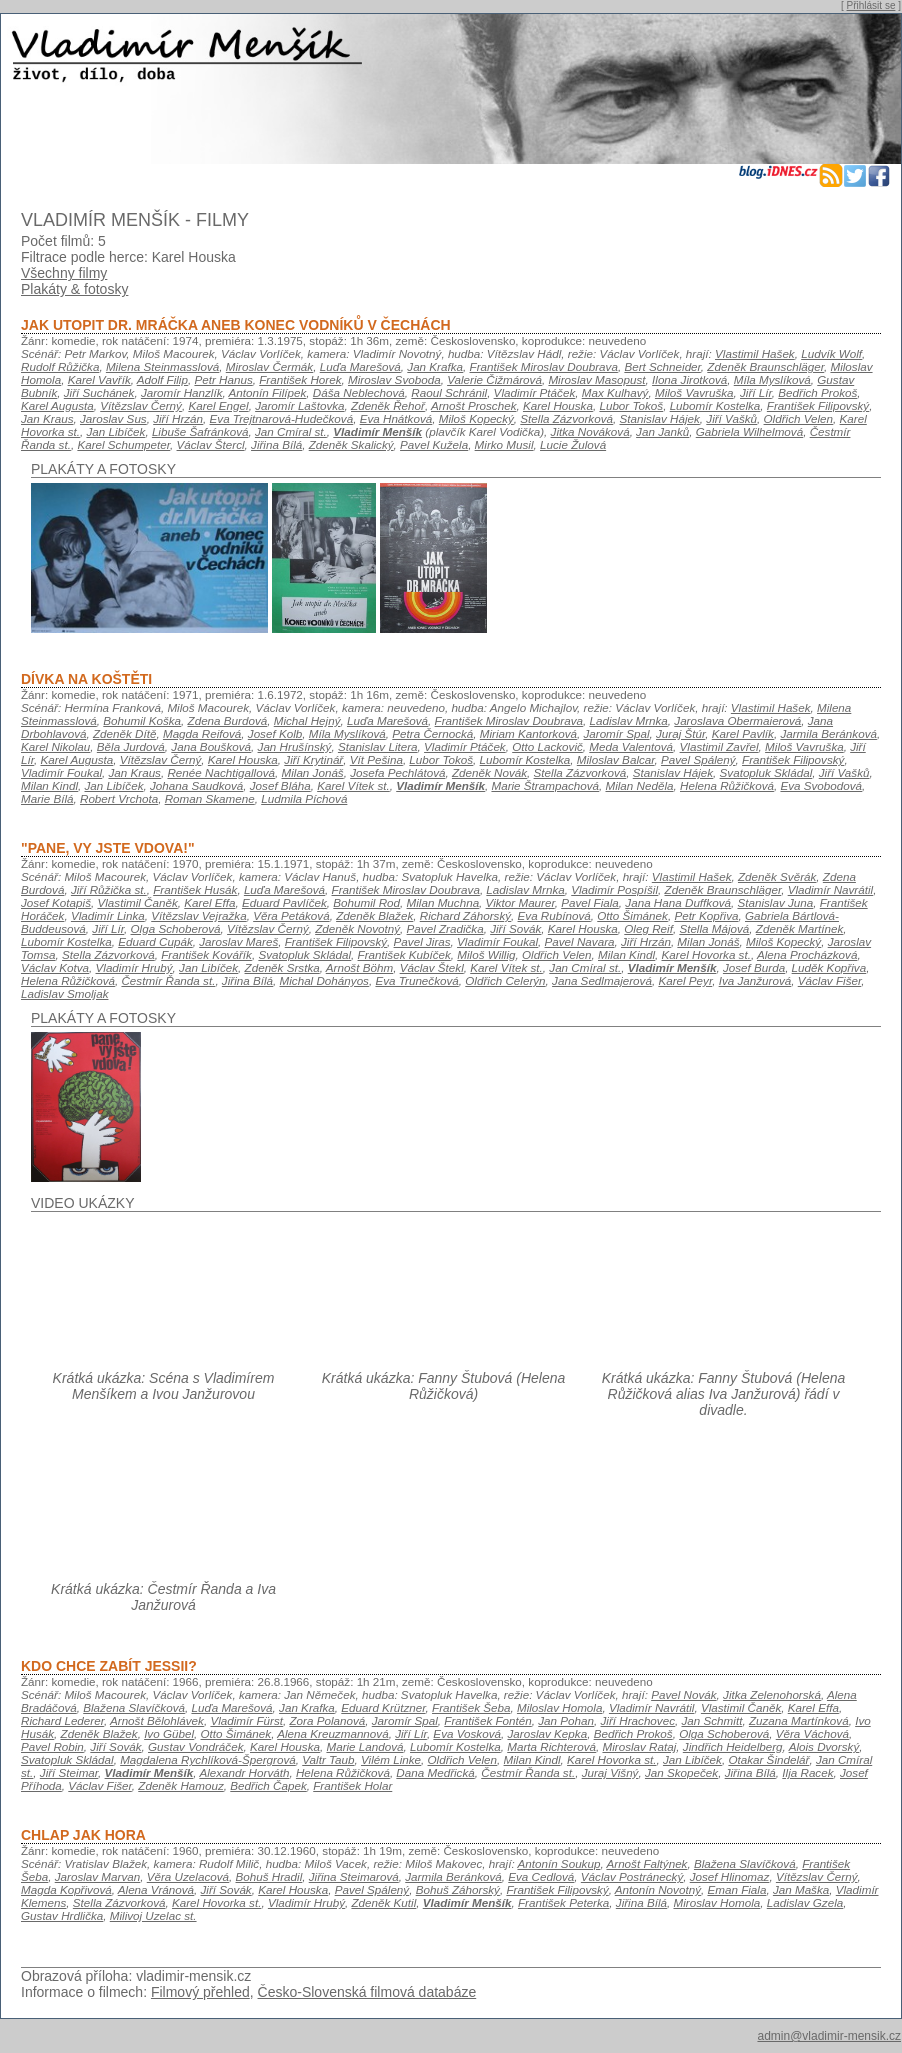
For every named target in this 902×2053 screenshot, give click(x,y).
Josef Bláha (280, 785)
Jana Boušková (211, 746)
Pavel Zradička (445, 928)
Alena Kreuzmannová (332, 1733)
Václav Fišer (829, 980)
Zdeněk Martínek (799, 928)
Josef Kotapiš (56, 902)
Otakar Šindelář (768, 1759)
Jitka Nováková (590, 431)
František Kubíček (404, 954)
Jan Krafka (435, 366)
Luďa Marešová (360, 366)
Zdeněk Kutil (383, 1902)
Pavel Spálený (698, 759)
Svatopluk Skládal (766, 772)
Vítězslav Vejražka (198, 915)
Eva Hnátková (396, 418)
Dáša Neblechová (359, 392)
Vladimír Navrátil (831, 889)
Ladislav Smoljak (64, 993)
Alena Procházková (807, 954)
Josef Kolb (275, 733)
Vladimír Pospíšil (614, 889)
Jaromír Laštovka (299, 405)
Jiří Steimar (69, 1772)
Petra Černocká (432, 733)
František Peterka (563, 1902)
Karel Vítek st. (353, 785)
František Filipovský (818, 405)
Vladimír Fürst (246, 1720)
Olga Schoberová (176, 928)
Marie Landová (364, 1746)
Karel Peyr (685, 980)
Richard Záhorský (465, 915)
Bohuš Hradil (269, 1876)
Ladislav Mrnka (628, 720)
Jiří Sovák (515, 928)
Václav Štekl (432, 967)
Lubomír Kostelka (715, 405)
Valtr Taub (328, 1759)
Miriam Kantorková (528, 733)
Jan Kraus (47, 418)
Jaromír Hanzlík (182, 392)
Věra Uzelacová (188, 1876)
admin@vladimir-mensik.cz (829, 2036)
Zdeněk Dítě (125, 733)
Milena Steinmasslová (162, 366)
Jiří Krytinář (313, 759)
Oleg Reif (648, 928)
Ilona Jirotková (689, 379)
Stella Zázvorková (566, 418)
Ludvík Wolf (831, 353)
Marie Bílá (47, 798)
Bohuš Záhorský (458, 1889)
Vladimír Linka (108, 915)
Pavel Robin (52, 1746)
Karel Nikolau (55, 746)
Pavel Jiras (422, 941)
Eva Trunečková (416, 980)
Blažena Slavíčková (134, 1707)
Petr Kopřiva (706, 915)
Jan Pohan (566, 1720)
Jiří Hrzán (178, 418)
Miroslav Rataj (639, 1746)
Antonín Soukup (558, 1863)
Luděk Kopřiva (829, 967)
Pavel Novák (683, 1694)
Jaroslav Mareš (238, 941)
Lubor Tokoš (631, 405)
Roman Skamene (210, 798)
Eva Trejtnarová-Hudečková (282, 418)
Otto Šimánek (632, 915)
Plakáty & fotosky (74, 289)
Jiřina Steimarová (354, 1876)
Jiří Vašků (731, 418)
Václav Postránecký (632, 1876)
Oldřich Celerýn (505, 980)
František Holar (352, 1785)
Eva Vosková (467, 1733)
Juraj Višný (610, 1772)
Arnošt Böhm (359, 967)
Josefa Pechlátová (397, 772)
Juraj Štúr (680, 733)
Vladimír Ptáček (535, 392)
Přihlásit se (871, 5)
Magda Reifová (202, 733)
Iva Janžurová (755, 980)
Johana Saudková (196, 785)
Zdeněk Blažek (374, 915)
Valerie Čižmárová (494, 379)
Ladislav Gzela (805, 1902)
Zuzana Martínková (799, 1720)
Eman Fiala (736, 1889)
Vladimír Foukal (61, 772)
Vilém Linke (391, 1759)
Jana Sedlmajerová (602, 980)
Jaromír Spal (616, 733)
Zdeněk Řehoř (388, 405)
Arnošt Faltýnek (646, 1863)
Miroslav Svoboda (394, 379)
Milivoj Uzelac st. (153, 1915)
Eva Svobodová (821, 785)
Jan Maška (801, 1889)
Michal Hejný (307, 720)
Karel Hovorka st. (706, 954)
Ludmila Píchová (304, 798)
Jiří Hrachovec (638, 1720)
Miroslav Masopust (596, 379)
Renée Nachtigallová (221, 772)
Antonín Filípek (268, 392)
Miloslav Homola (560, 1707)
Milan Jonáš (313, 772)
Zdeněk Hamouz (181, 1785)
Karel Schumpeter (123, 444)
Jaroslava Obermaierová (737, 720)
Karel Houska (558, 405)
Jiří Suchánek (99, 392)
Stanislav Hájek (659, 418)
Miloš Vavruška (694, 392)
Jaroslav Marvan (98, 1876)
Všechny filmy (64, 273)
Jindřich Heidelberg (733, 1746)
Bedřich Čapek (268, 1785)
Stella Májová (714, 928)
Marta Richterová (551, 1746)
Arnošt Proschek (474, 405)
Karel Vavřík (99, 379)
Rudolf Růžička (60, 366)
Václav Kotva (55, 967)
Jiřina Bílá (276, 444)
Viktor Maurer (520, 902)
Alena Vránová (156, 1889)
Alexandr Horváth (244, 1772)
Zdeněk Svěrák (777, 876)
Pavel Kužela (434, 444)
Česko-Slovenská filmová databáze (367, 1992)
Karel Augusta (57, 405)
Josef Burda (754, 967)
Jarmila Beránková (828, 733)
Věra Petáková (291, 915)
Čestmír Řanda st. (168, 980)
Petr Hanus (223, 379)
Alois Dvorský (824, 1746)
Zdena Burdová (228, 720)
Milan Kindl (49, 785)
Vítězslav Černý (141, 405)
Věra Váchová (812, 1733)
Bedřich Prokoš (817, 392)
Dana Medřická (435, 1772)
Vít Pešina (376, 759)
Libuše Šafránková (200, 431)
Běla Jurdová (131, 746)
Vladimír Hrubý (134, 967)
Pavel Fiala (590, 902)
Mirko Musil (504, 444)
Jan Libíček (115, 431)
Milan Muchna (443, 902)
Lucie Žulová (573, 444)
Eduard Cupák (155, 941)
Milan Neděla (639, 785)
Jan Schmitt (711, 1720)
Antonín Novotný (658, 1889)
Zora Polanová (327, 1720)
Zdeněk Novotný (357, 928)
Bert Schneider (662, 366)
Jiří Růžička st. (109, 889)
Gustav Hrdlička (62, 1915)
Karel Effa (209, 902)
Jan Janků (662, 431)
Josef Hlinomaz (730, 1876)
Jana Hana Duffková (678, 902)
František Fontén (487, 1720)
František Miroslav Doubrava (544, 366)
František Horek (300, 379)
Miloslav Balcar (616, 759)
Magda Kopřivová (66, 1889)
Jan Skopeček (681, 1772)
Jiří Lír (756, 392)
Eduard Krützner (383, 1707)
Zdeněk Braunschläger (765, 366)
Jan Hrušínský (295, 746)
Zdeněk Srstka (282, 967)
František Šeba (471, 1707)
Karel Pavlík (743, 733)
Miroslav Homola (716, 1902)
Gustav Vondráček (195, 1746)
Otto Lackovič (547, 746)
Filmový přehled (200, 1992)
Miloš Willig (486, 954)
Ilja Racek (807, 1772)
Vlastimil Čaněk (137, 902)
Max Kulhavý (615, 392)
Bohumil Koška (142, 720)
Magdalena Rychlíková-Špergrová (208, 1759)
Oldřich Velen (799, 418)
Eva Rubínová (554, 915)
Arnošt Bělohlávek (157, 1720)
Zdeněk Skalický (351, 444)
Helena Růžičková (727, 785)
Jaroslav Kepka (547, 1733)
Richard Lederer (62, 1720)
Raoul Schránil (449, 392)
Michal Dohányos (324, 980)
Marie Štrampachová (545, 785)
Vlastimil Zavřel (719, 746)
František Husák (195, 889)
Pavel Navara (580, 941)
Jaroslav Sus (113, 418)
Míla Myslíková (772, 379)
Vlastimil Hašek (755, 353)
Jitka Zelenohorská (772, 1694)
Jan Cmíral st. (291, 431)
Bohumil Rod (366, 902)
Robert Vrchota (119, 798)
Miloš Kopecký (476, 418)
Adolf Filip (162, 379)
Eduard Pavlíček (284, 902)
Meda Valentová (631, 746)
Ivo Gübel (169, 1733)
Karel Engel (218, 405)
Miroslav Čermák (269, 366)
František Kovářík (206, 954)
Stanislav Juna (775, 902)
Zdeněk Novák (489, 772)
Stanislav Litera (378, 746)
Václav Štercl (211, 444)
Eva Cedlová (541, 1876)
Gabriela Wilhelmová (749, 431)
